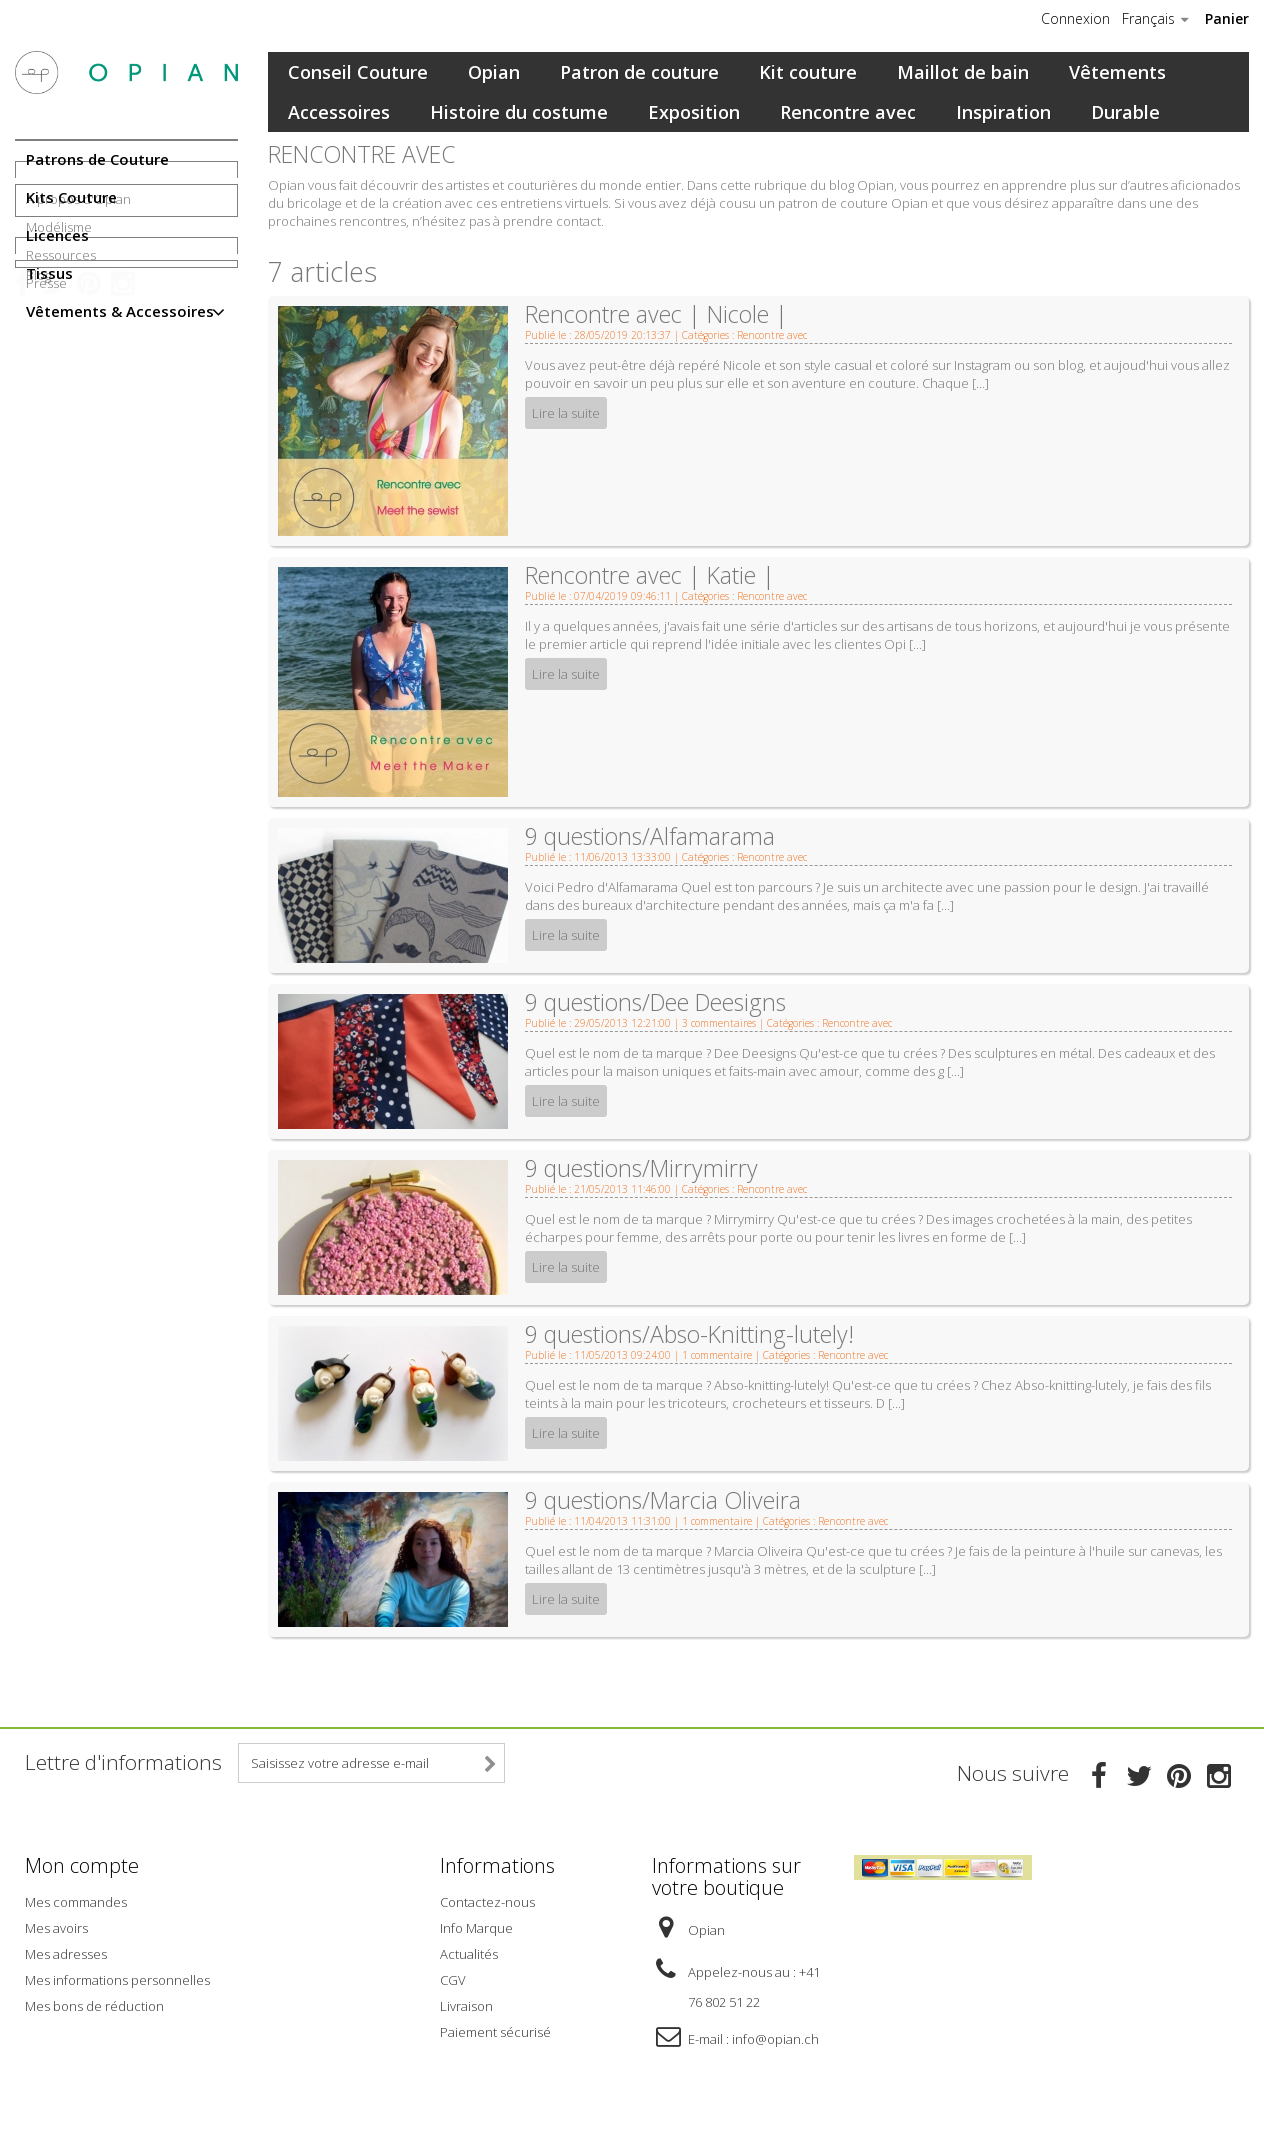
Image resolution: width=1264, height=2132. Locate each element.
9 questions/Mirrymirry (641, 1168)
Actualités (469, 1951)
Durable (1125, 112)
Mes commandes (76, 1899)
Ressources (61, 439)
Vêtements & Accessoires (120, 311)
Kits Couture (71, 197)
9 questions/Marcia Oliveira (663, 1500)
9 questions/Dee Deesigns (655, 1002)
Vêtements (1117, 72)
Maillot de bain (963, 72)
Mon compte (82, 1865)
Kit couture (808, 72)
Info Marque (476, 1925)
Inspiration (1003, 112)
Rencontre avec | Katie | (650, 575)
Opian (494, 72)
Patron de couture (639, 72)
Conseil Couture (358, 72)
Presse (46, 467)
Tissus (49, 273)
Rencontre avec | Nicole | (656, 314)
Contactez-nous (487, 1899)
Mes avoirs (56, 1925)
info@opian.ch (775, 2036)
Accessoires (339, 112)
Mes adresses (66, 1951)
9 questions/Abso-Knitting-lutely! (689, 1334)
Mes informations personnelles (117, 1977)
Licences (57, 235)
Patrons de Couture (97, 159)
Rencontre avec (848, 112)
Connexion (1075, 19)
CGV (453, 1977)
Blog (38, 534)
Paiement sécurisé (495, 2029)
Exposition (694, 112)
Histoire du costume (519, 112)
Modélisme (59, 411)
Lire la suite (566, 413)
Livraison (466, 2003)
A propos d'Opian (78, 383)
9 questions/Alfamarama (650, 836)
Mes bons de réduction (94, 2003)
